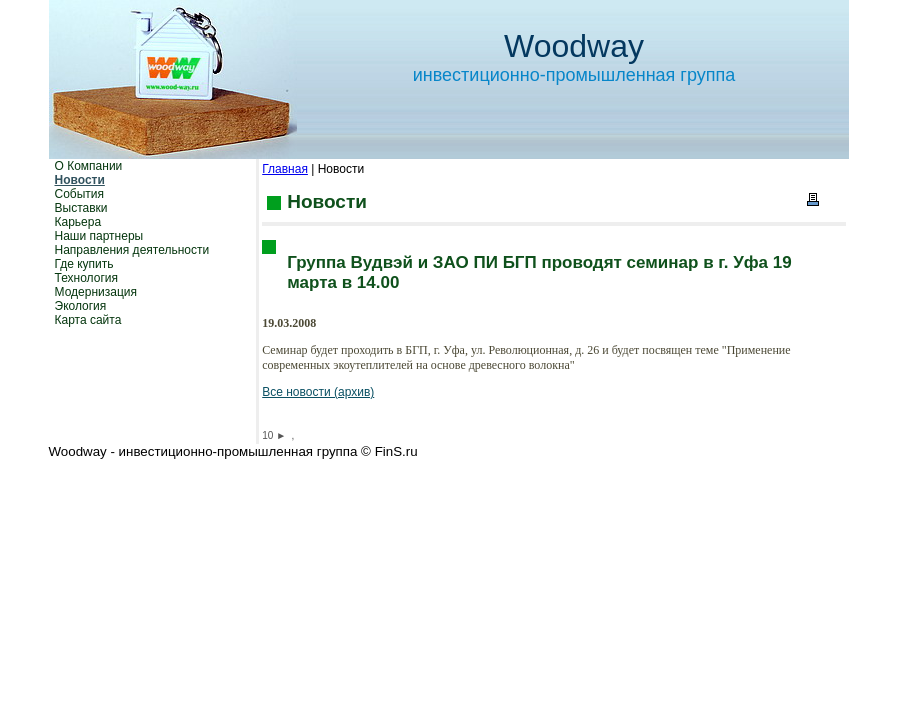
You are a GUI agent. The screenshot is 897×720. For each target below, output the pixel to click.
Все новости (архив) (318, 392)
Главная (285, 169)
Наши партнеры (99, 236)
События (80, 194)
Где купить (84, 264)
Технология (87, 278)
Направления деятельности (132, 250)
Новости (80, 180)
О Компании (89, 166)
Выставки (81, 208)
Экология (81, 306)
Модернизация (96, 292)
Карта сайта (88, 320)
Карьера (78, 222)
